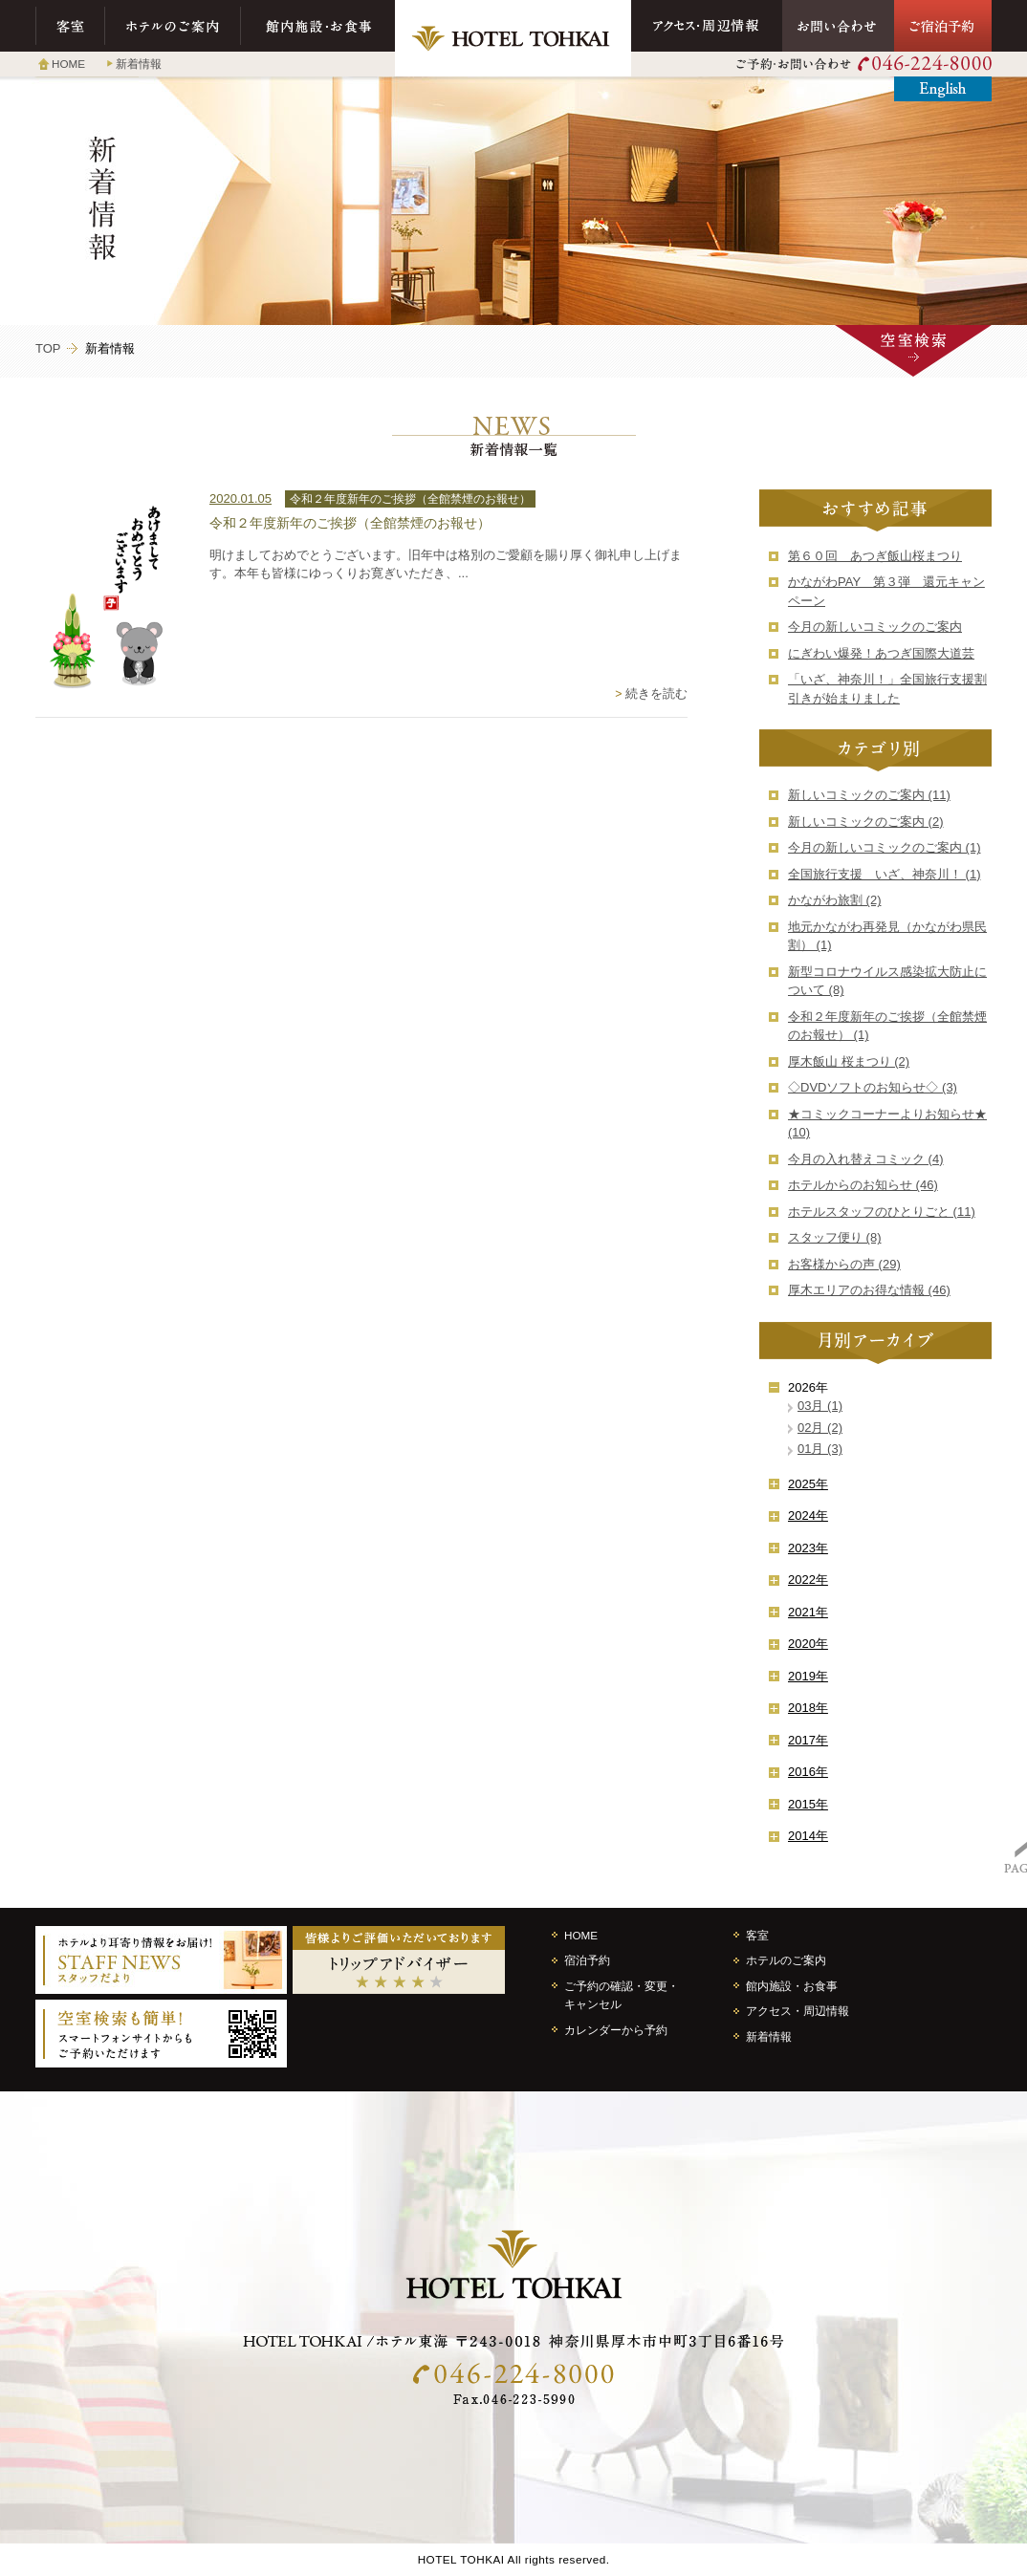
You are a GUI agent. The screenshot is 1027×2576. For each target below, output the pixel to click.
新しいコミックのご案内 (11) (869, 795)
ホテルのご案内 (173, 26)
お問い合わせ (838, 26)
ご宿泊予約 (943, 26)
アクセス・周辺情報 (706, 26)
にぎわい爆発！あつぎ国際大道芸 (881, 653)
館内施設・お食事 (318, 26)
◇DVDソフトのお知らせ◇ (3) (872, 1087)
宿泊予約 (587, 1960)
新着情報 (139, 63)
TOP (48, 348)
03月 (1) (820, 1405)
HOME (68, 63)
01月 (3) (820, 1448)
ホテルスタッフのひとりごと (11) (881, 1211)
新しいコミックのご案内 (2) (866, 821)
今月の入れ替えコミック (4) (866, 1159)
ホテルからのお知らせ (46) (863, 1185)
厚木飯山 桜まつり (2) (848, 1061)
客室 (70, 26)
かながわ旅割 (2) (835, 900)
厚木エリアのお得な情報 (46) (869, 1290)
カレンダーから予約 (615, 2030)
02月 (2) (820, 1427)
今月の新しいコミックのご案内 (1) (884, 847)
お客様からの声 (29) (844, 1264)
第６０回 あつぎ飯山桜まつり (875, 556)
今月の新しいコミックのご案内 (875, 626)
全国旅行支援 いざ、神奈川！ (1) (884, 874)
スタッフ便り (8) (835, 1237)
